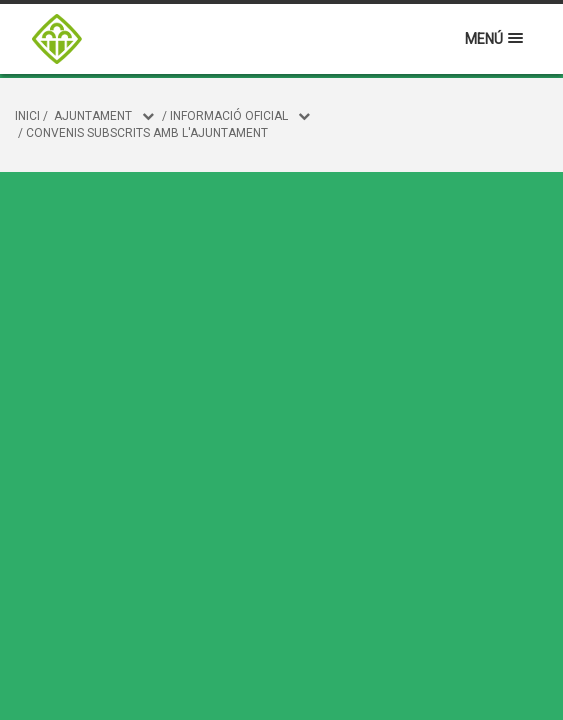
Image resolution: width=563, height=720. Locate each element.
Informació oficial (229, 116)
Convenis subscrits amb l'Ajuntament (147, 133)
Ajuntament (93, 116)
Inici (27, 116)
